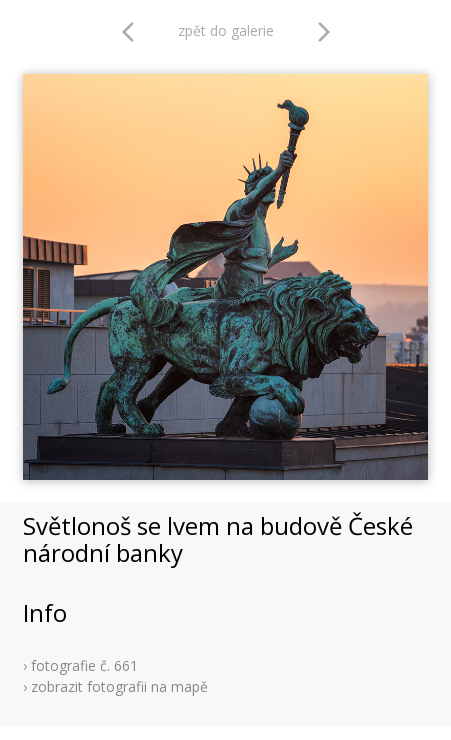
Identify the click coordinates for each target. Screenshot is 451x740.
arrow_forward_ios (324, 32)
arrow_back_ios (134, 32)
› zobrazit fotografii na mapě (115, 686)
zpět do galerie (226, 30)
